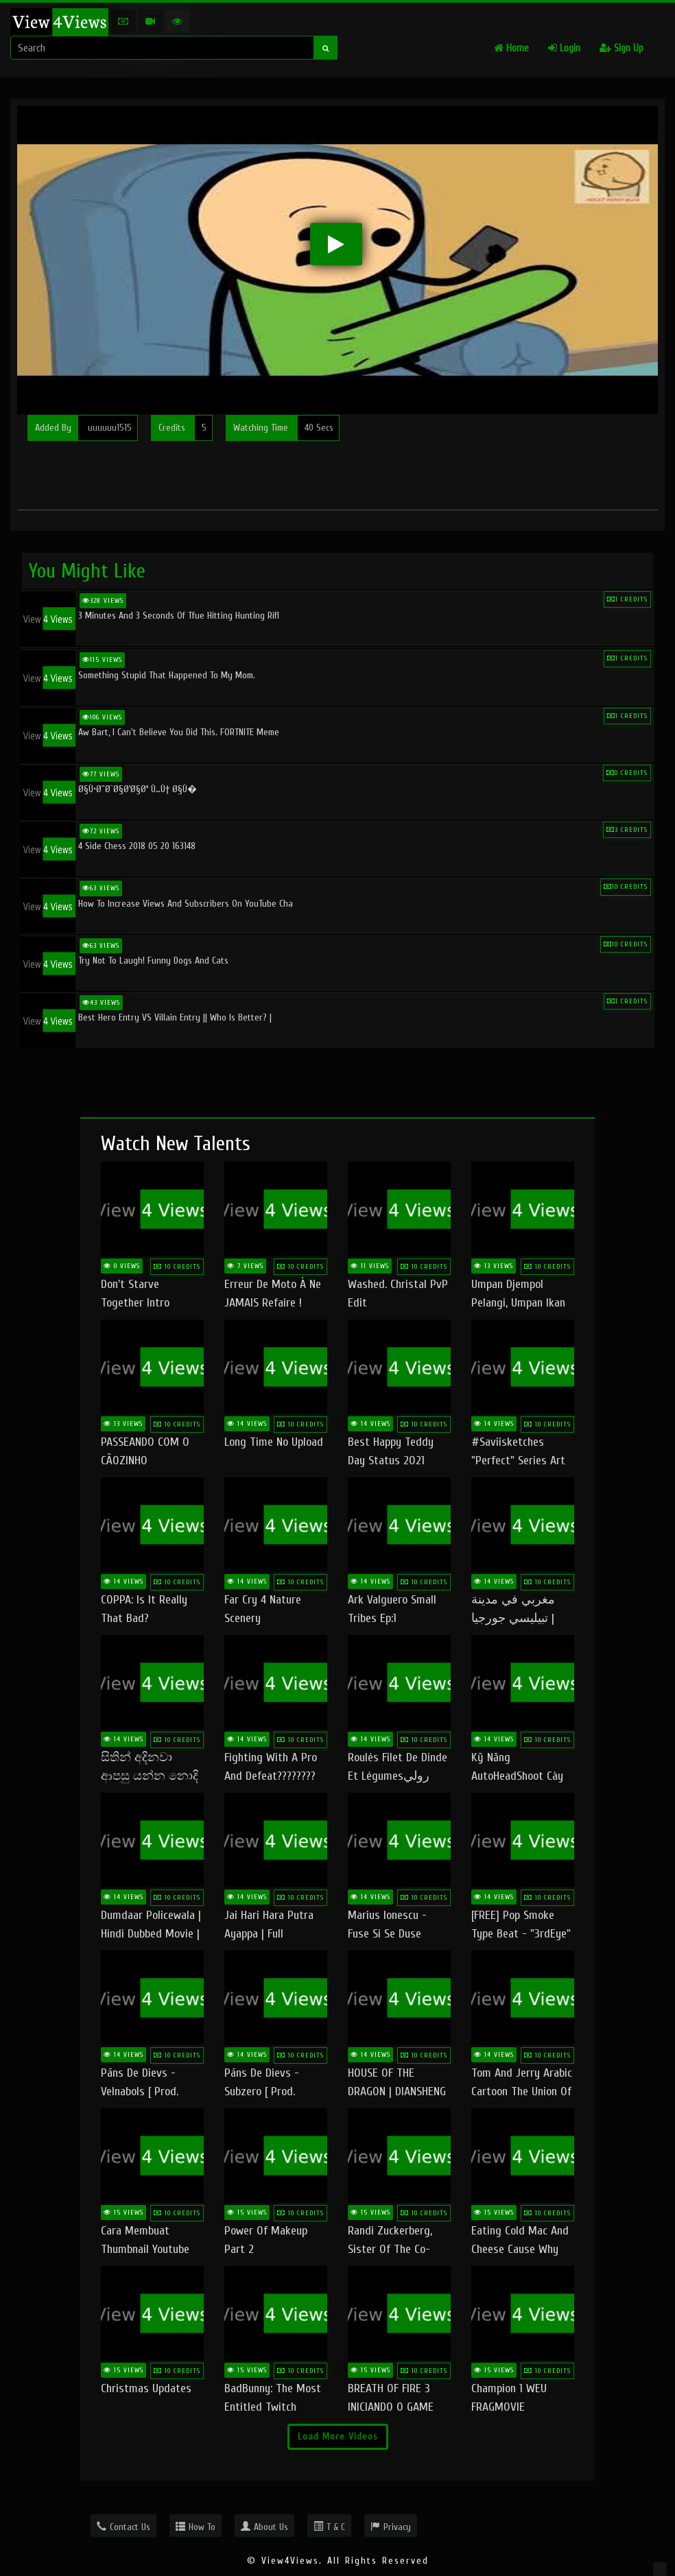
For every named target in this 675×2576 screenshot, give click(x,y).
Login (564, 48)
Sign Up (621, 48)
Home (511, 48)
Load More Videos (338, 2436)
